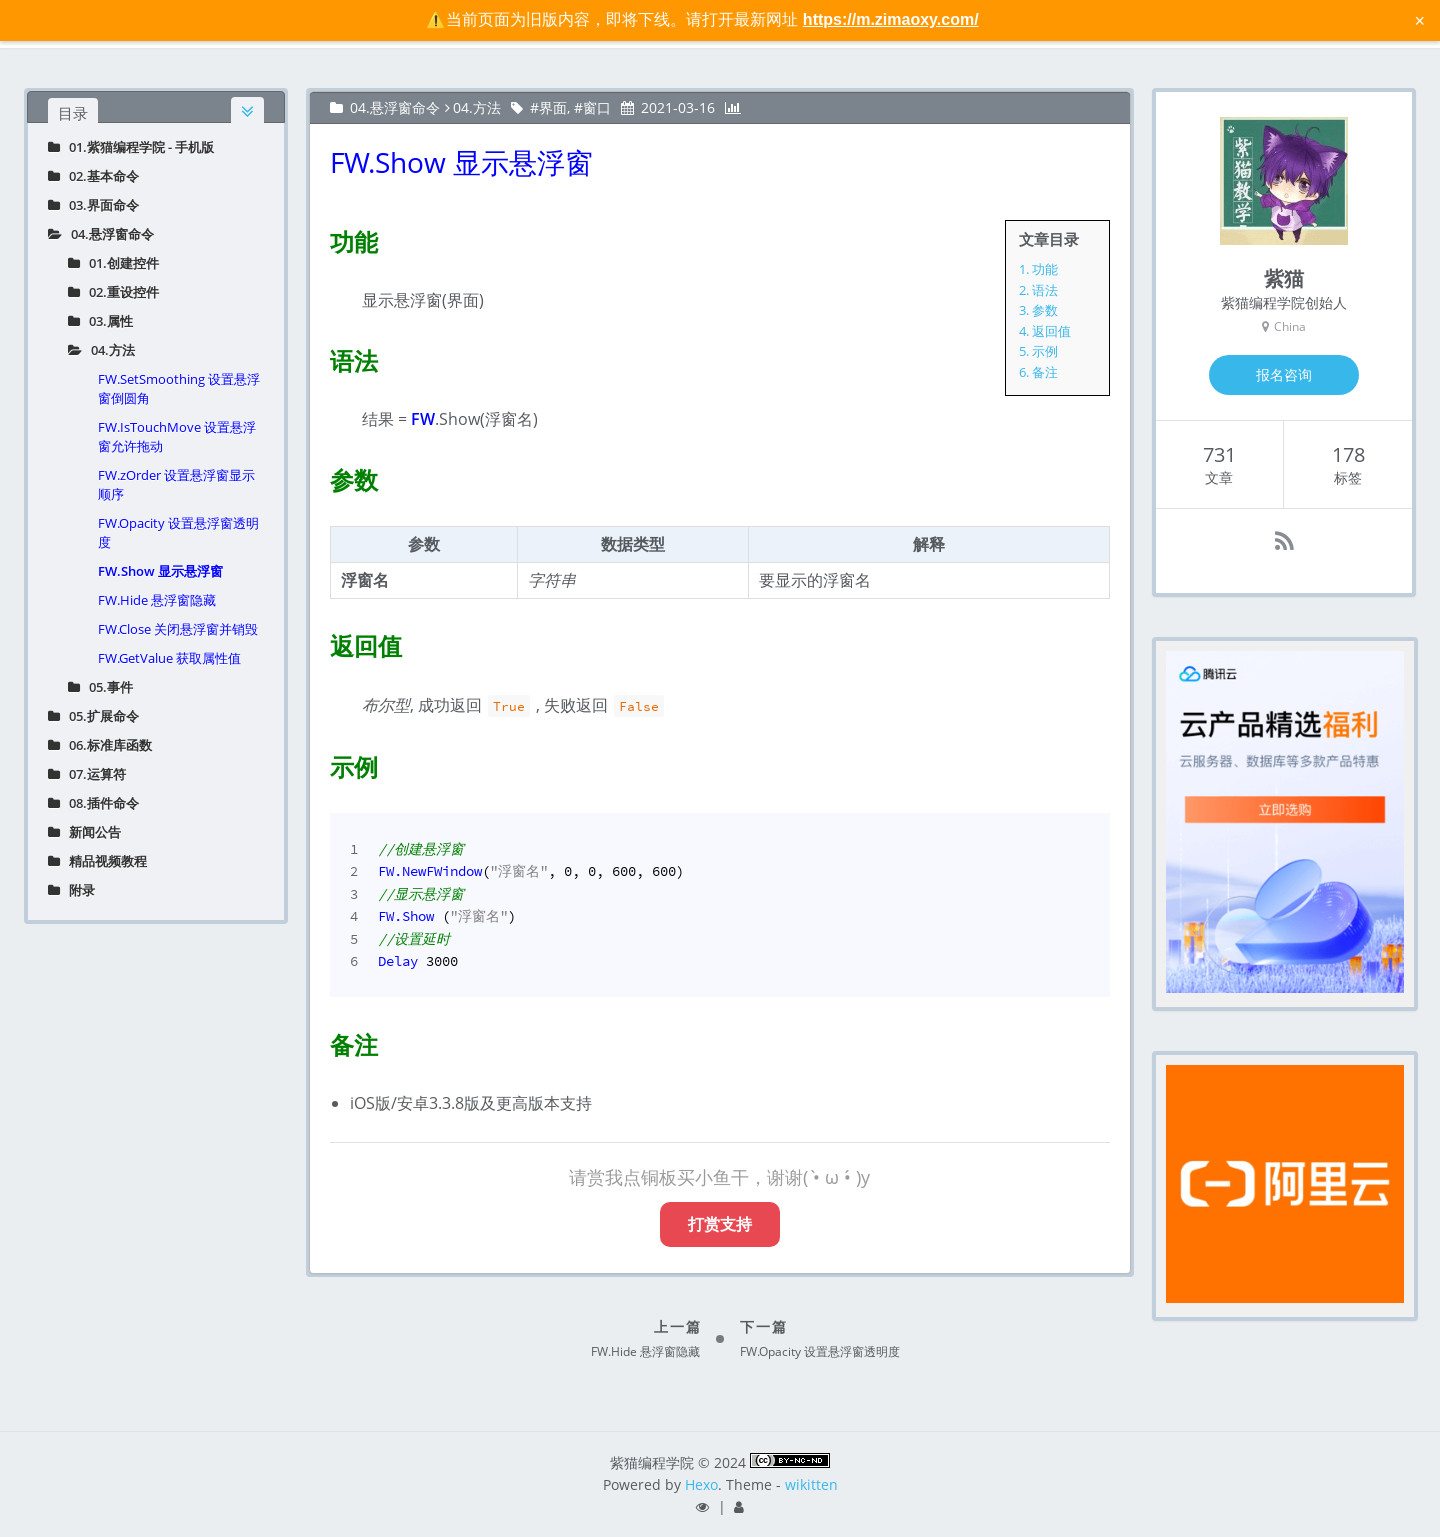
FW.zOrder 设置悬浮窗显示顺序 (176, 484)
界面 (553, 107)
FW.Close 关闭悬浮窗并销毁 (178, 629)
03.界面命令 (93, 205)
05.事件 (100, 687)
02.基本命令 (93, 176)
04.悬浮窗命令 (101, 234)
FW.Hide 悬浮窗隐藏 (157, 600)
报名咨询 (1284, 374)
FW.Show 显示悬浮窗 (160, 571)
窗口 (597, 107)
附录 (71, 890)
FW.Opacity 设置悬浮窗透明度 (178, 532)
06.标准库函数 (100, 745)
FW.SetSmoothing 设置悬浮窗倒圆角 (179, 388)
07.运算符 (87, 774)
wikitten (811, 1484)
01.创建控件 (113, 263)
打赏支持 (720, 1224)
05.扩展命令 (93, 716)
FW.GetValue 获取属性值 (169, 658)
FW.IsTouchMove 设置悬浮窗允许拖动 (177, 436)
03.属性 (100, 321)
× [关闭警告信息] (1419, 20)
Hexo (701, 1484)
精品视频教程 (97, 861)
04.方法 (101, 350)
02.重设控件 (113, 292)
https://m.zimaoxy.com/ (891, 19)
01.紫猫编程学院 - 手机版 (131, 147)
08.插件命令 (93, 803)
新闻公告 (84, 832)
